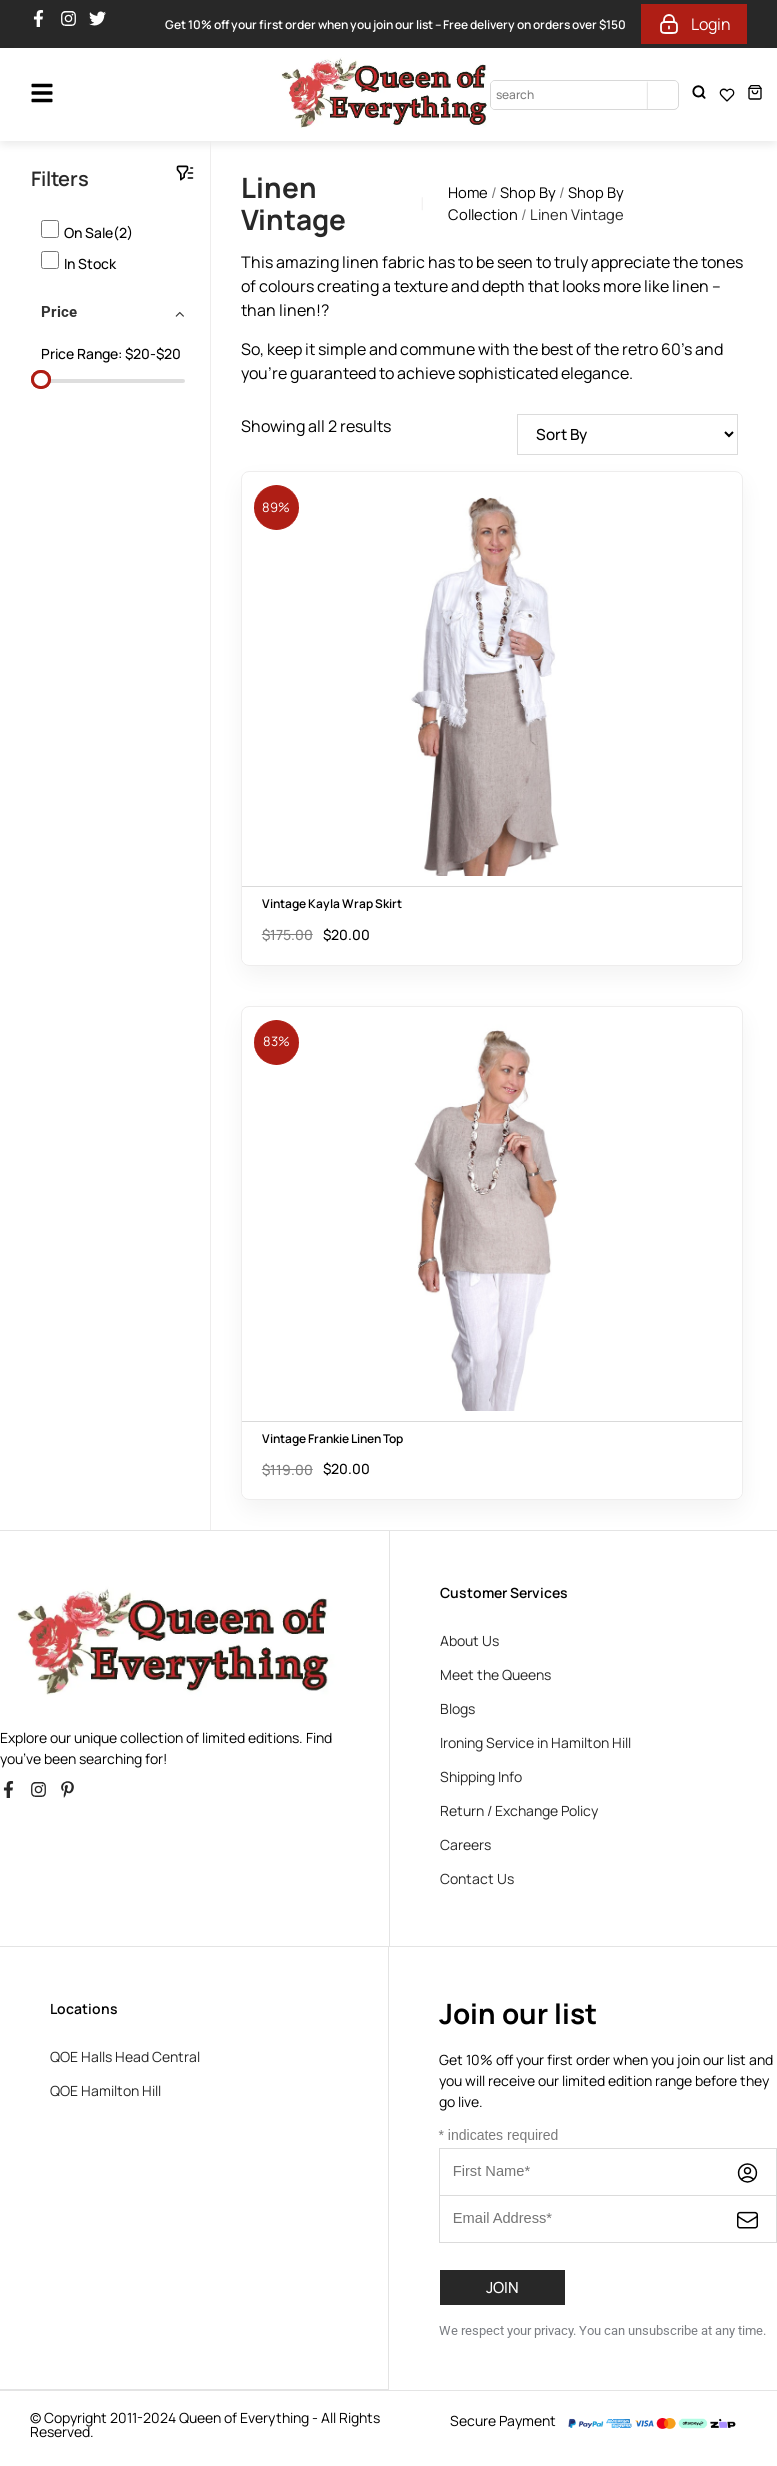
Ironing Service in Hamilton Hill (535, 1743)
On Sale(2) (98, 232)
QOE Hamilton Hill (105, 2091)
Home (468, 192)
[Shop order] (622, 435)
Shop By (528, 192)
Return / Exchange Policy (519, 1811)
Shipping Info (481, 1777)
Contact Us (477, 1879)
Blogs (457, 1709)
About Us (469, 1641)
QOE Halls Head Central (125, 2057)
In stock (90, 263)
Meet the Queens (495, 1675)
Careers (465, 1845)
